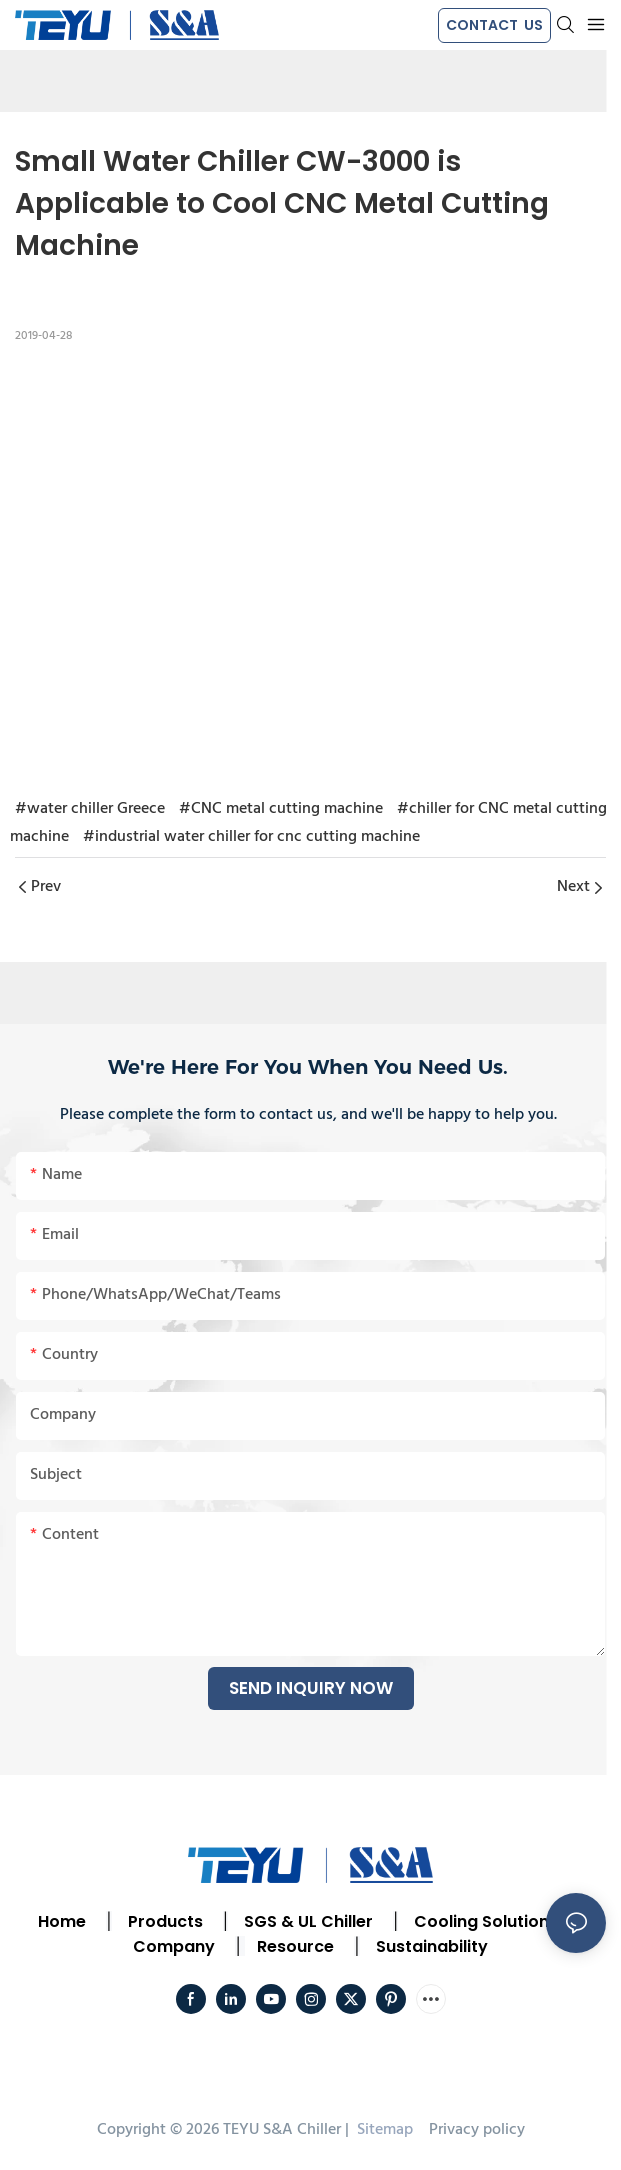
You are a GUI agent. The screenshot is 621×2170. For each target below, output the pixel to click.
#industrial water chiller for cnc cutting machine (251, 837)
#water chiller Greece (90, 809)
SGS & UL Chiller (308, 1921)
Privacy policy (477, 2130)
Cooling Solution (481, 1921)
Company (174, 1946)
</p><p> (310, 567)
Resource (295, 1946)
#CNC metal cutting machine (281, 809)
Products (163, 1921)
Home (62, 1921)
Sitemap (383, 2130)
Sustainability (432, 1946)
